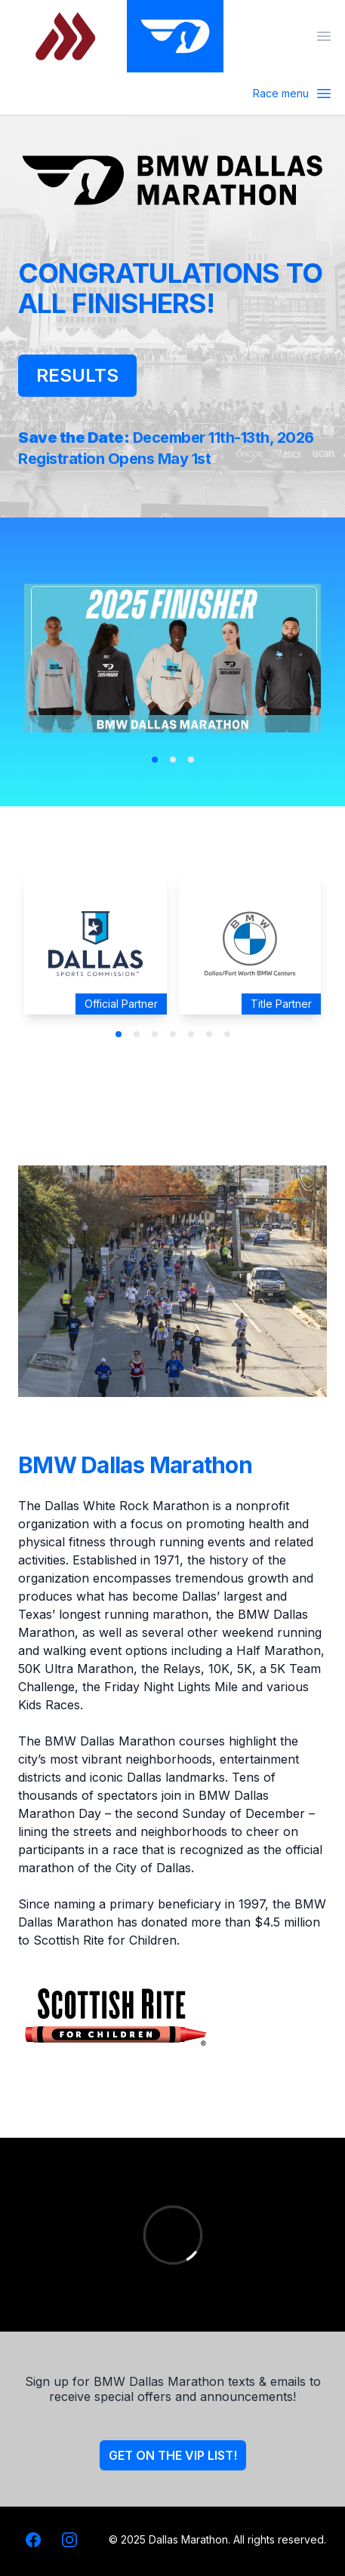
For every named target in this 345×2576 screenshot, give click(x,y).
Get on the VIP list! (173, 2455)
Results (77, 375)
